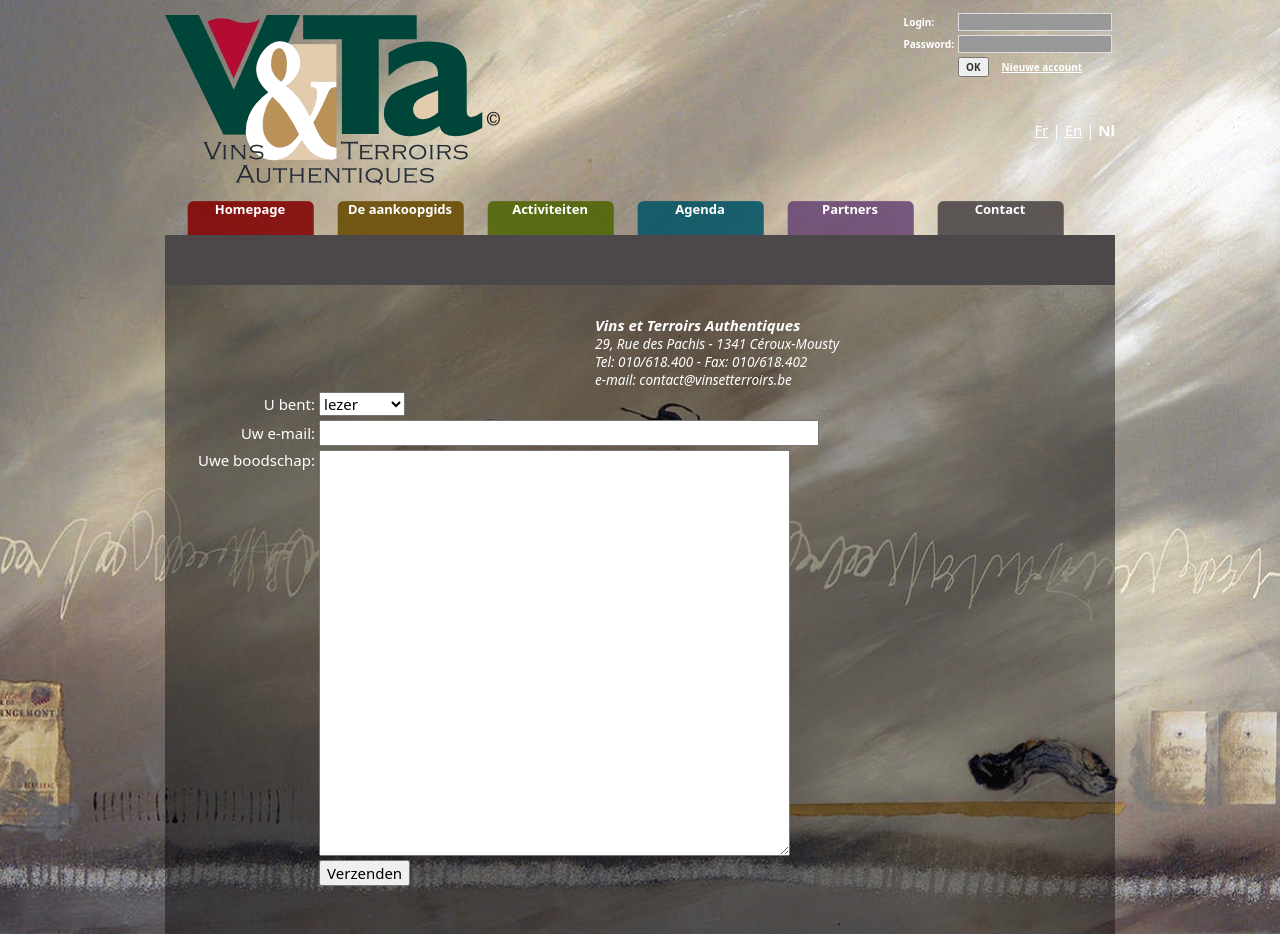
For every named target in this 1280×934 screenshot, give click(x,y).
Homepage (250, 209)
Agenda (699, 209)
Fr (1042, 130)
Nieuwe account (1042, 67)
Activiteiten (550, 209)
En (1074, 130)
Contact (1000, 209)
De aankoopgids (400, 209)
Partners (850, 209)
